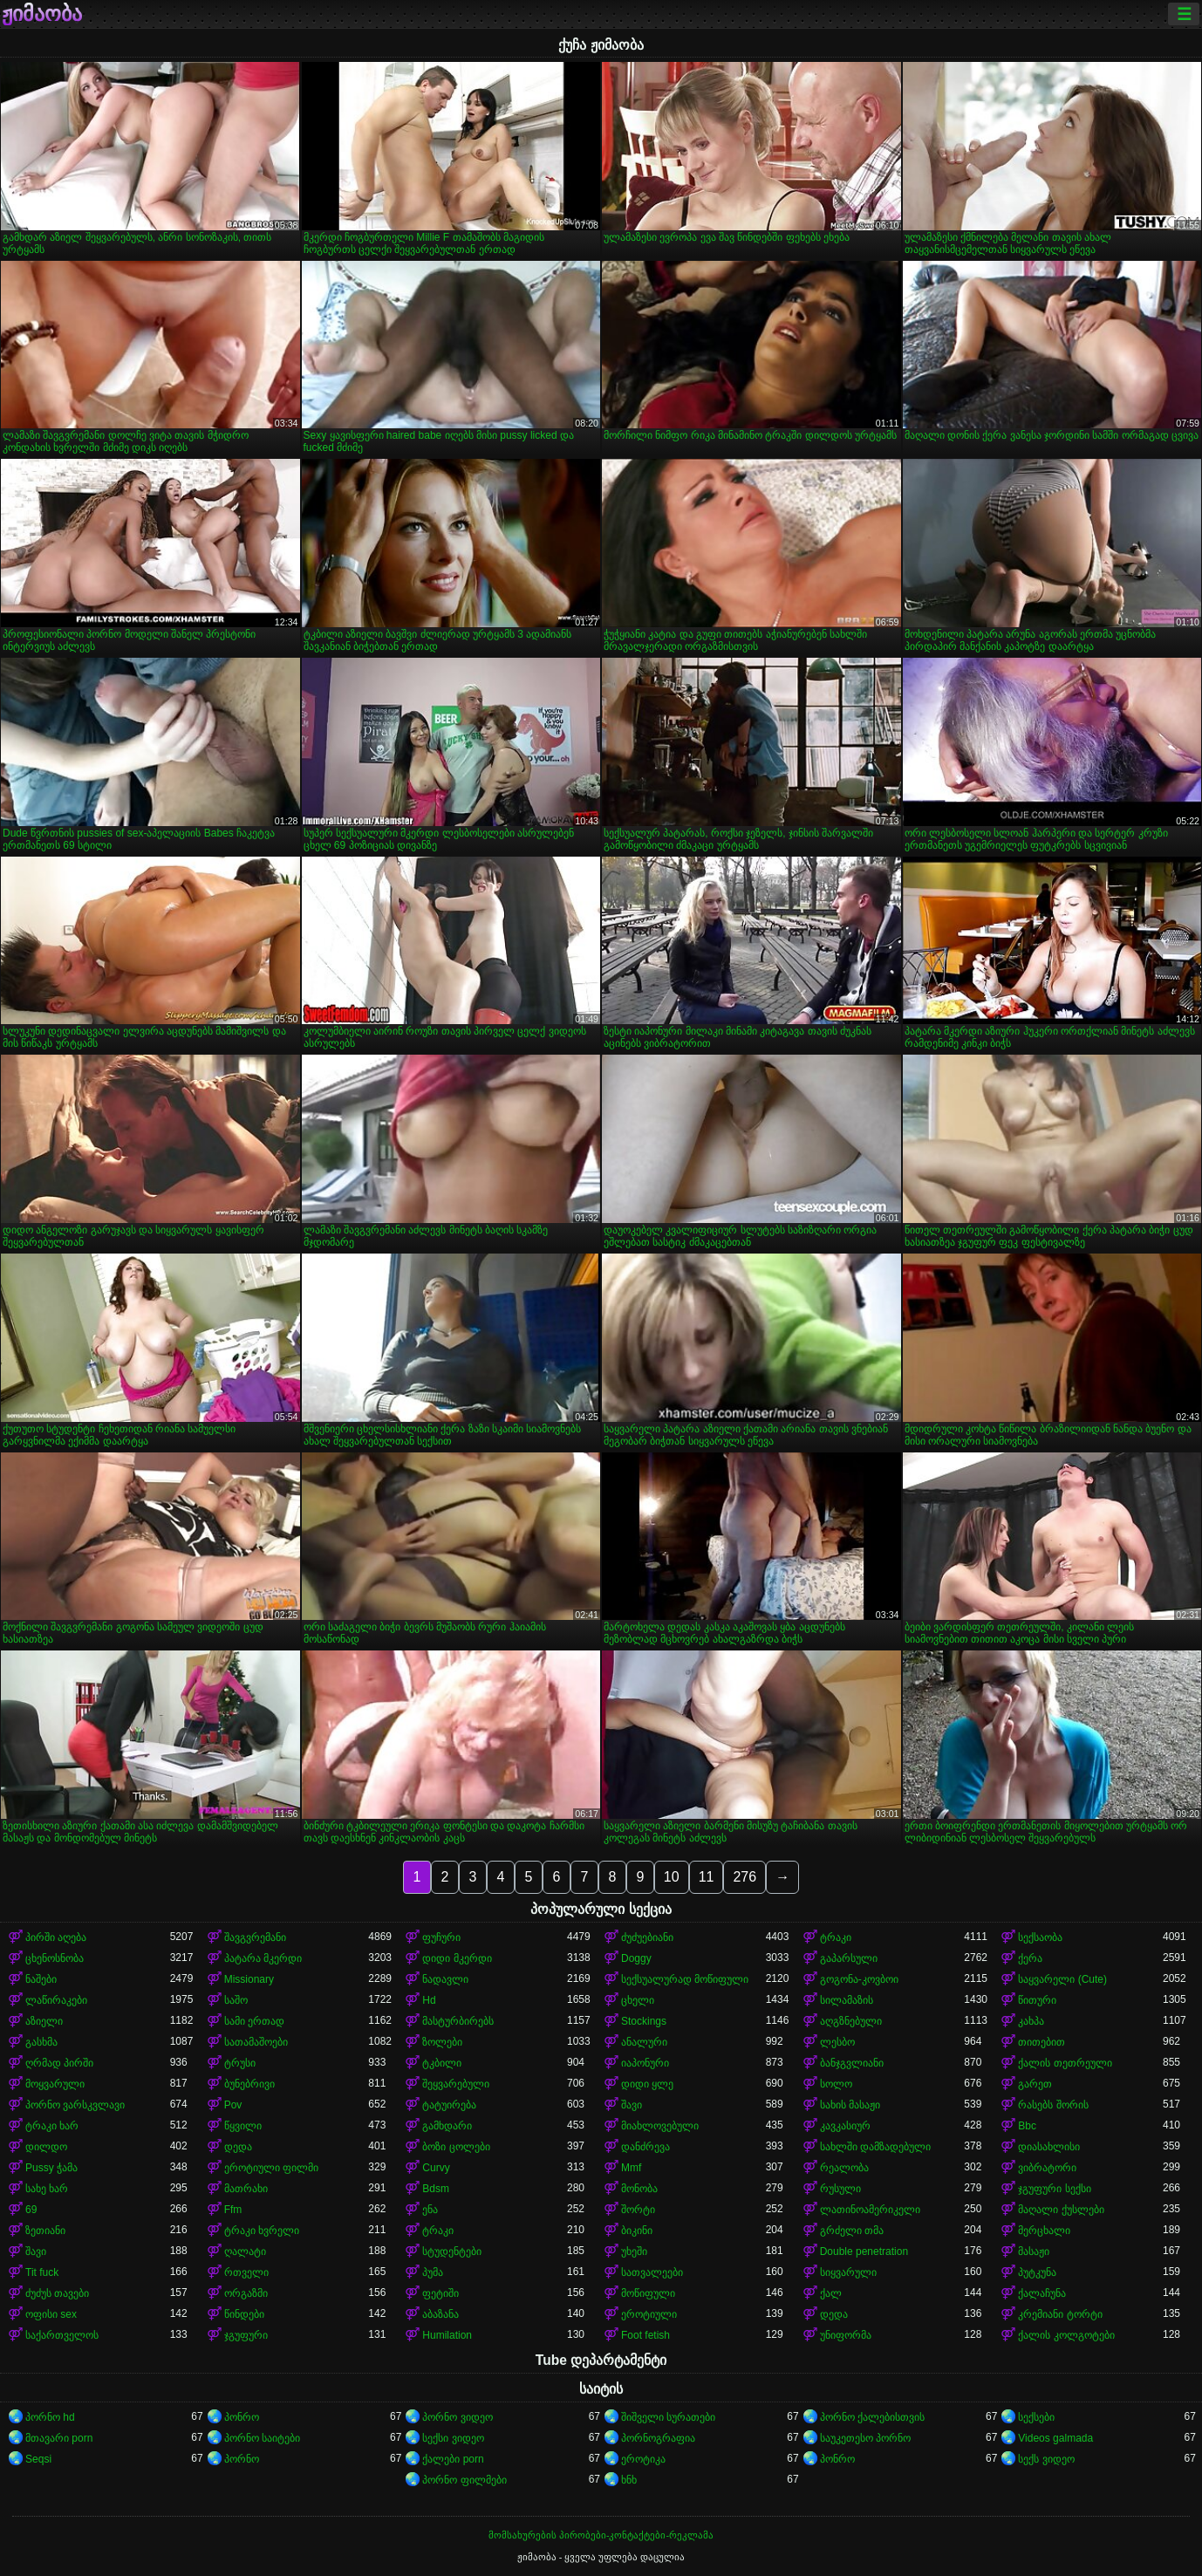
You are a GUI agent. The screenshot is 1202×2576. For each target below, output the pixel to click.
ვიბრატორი (1047, 2168)
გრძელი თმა (852, 2230)
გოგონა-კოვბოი (859, 1979)
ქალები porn (452, 2459)
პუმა (432, 2272)
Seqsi (38, 2459)
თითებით (1041, 2042)
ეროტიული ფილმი (271, 2168)
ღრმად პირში (59, 2063)
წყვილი (243, 2126)
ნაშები (41, 1979)
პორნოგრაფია (658, 2438)
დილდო (46, 2147)
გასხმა (41, 2042)
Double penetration (864, 2251)
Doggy (636, 1958)
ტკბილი (441, 2063)
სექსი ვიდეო (452, 2438)
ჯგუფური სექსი (1054, 2189)
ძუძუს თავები (57, 2293)
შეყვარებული (455, 2084)
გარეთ (1035, 2084)
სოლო (836, 2084)
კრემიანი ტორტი (1060, 2314)
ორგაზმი (246, 2293)
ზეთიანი (45, 2230)
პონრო (241, 2417)
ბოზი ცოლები (455, 2147)
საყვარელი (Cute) (1062, 1979)
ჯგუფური (246, 2335)
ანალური (644, 2042)
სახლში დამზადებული (875, 2147)
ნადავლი (445, 1979)
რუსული (840, 2189)
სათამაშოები (256, 2042)
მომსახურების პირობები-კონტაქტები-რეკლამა (601, 2535)
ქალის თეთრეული (1064, 2063)
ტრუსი (240, 2063)
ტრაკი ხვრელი (261, 2230)
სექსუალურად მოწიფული (684, 1979)
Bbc (1027, 2126)
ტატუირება (449, 2105)
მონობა (639, 2189)
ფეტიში (440, 2293)
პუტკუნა (1037, 2272)
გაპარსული (849, 1958)
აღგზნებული (851, 2021)
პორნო (241, 2459)
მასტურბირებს (458, 2021)
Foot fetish (645, 2335)
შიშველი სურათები (668, 2417)
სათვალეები (652, 2272)
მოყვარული (55, 2084)
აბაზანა (440, 2314)
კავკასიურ (845, 2126)
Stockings (643, 2021)
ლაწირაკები (56, 2000)
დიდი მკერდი (456, 1958)
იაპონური (645, 2063)
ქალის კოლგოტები (1066, 2335)
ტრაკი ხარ (52, 2126)
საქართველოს (62, 2335)
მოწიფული (648, 2293)
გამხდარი (447, 2126)
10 (672, 1876)
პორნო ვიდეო (457, 2417)
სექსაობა (1040, 1937)
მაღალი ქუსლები (1060, 2210)
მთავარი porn (58, 2438)
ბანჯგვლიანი (852, 2063)
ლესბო (837, 2042)
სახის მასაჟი (850, 2105)
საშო (236, 2000)
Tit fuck (41, 2272)
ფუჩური (441, 1937)
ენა (430, 2210)
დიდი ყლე (647, 2084)
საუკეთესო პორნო (865, 2438)
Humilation (447, 2335)
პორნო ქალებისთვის (872, 2417)
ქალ (831, 2293)
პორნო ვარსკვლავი (75, 2105)
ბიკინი (636, 2230)
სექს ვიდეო (1046, 2459)
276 (744, 1876)
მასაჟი (1033, 2251)
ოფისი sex (51, 2314)
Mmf (631, 2168)
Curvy (435, 2168)
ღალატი (245, 2251)
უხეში (634, 2251)
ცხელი (637, 2000)
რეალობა (844, 2168)
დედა (238, 2147)
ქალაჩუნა (1042, 2293)
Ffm (233, 2210)
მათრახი (246, 2189)
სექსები (1036, 2417)
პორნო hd (50, 2417)
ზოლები (442, 2042)
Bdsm (435, 2189)
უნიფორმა (845, 2335)
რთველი (246, 2272)
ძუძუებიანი (647, 1937)
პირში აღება (55, 1937)
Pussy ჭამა (51, 2168)
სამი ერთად (254, 2021)
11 (706, 1876)
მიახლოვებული (660, 2126)
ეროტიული (649, 2314)
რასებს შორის (1053, 2105)
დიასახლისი (1049, 2147)
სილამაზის (846, 2000)
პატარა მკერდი (263, 1958)
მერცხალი (1044, 2230)
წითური (1037, 2000)
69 (31, 2210)
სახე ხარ (46, 2189)
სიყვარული (848, 2272)
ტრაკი (835, 1937)
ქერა (1030, 1958)
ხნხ (629, 2480)
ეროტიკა (643, 2459)
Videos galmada (1055, 2438)
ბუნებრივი (249, 2084)
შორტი (638, 2210)
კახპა (1031, 2021)
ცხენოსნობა (54, 1958)
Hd (428, 2000)
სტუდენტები (451, 2251)
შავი (631, 2105)
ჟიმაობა (42, 14)
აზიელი (44, 2021)
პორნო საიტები (262, 2438)
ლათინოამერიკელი (870, 2210)
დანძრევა (645, 2147)
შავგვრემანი (255, 1937)
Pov (233, 2105)
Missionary (249, 1979)
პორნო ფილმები (464, 2480)
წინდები (244, 2314)
